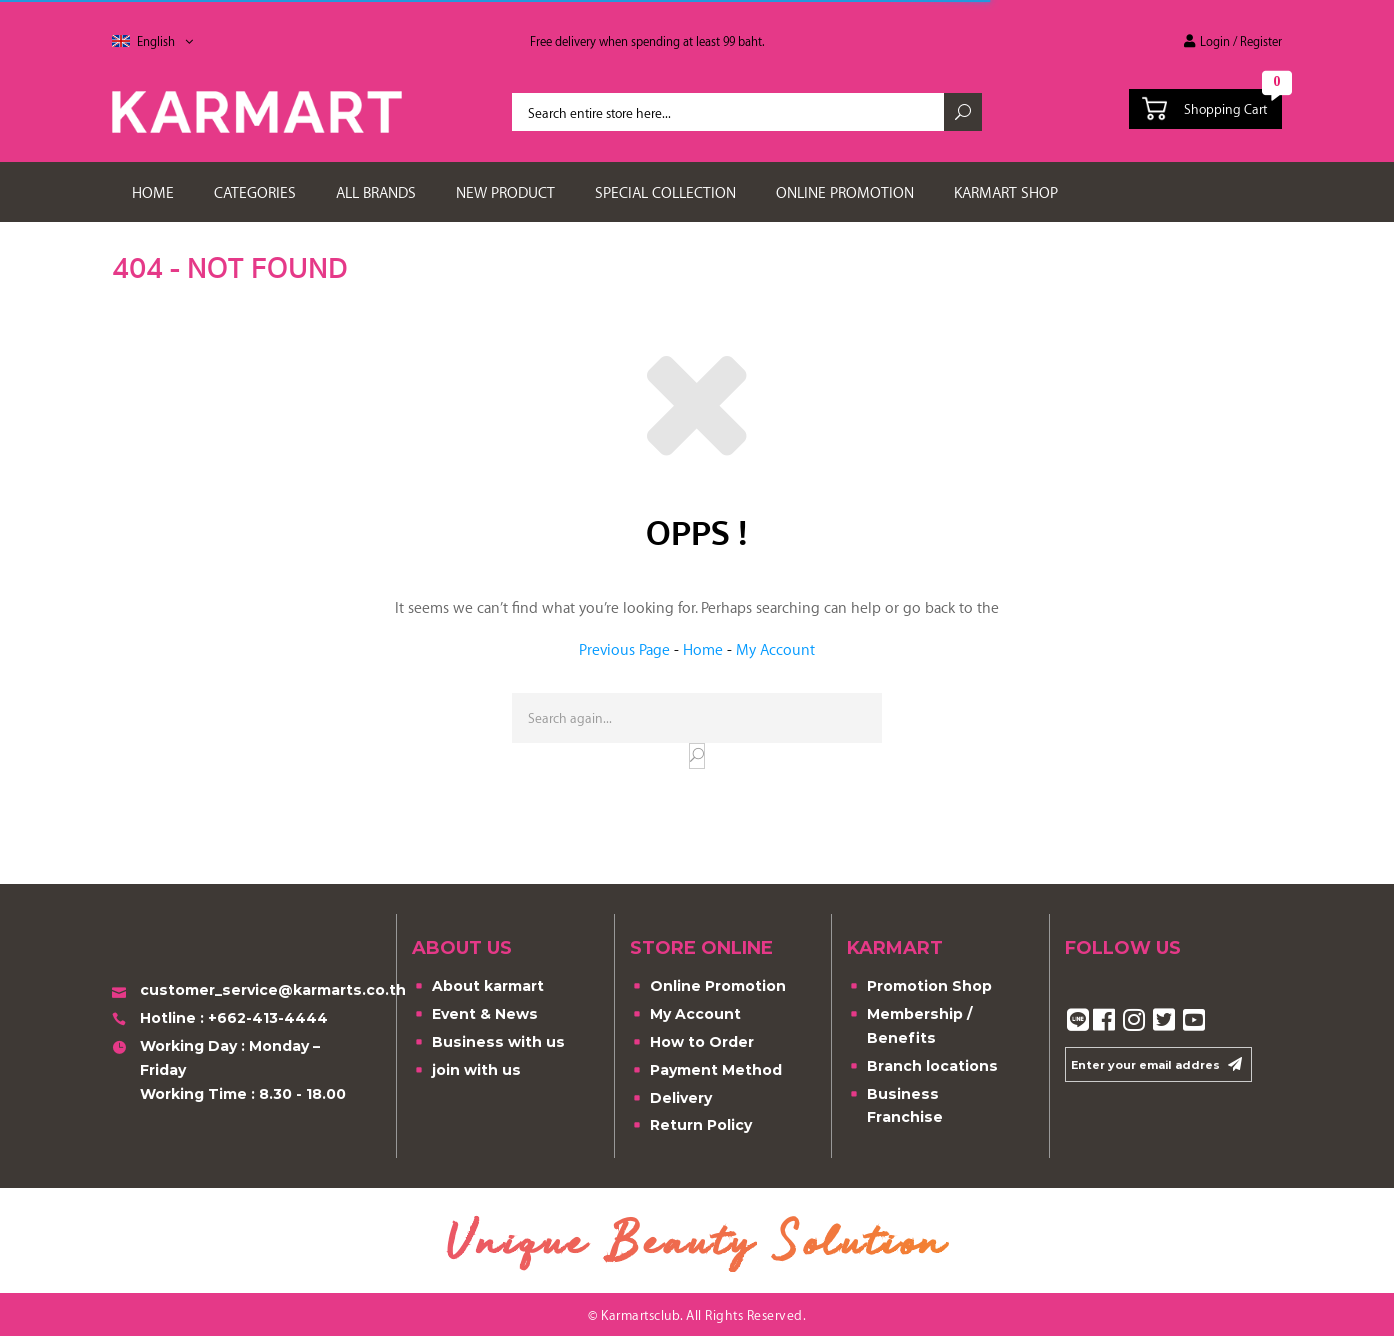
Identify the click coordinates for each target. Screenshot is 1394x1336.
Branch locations (922, 1067)
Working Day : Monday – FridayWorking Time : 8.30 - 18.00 (229, 1069)
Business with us (488, 1043)
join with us (466, 1071)
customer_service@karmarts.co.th (246, 991)
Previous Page (624, 649)
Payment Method (706, 1071)
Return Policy (691, 1126)
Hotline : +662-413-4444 (220, 1019)
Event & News (475, 1015)
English (165, 41)
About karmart (478, 987)
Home (703, 649)
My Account (775, 649)
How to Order (692, 1043)
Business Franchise (895, 1105)
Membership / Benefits (909, 1025)
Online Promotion (708, 987)
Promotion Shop (919, 987)
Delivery (671, 1099)
